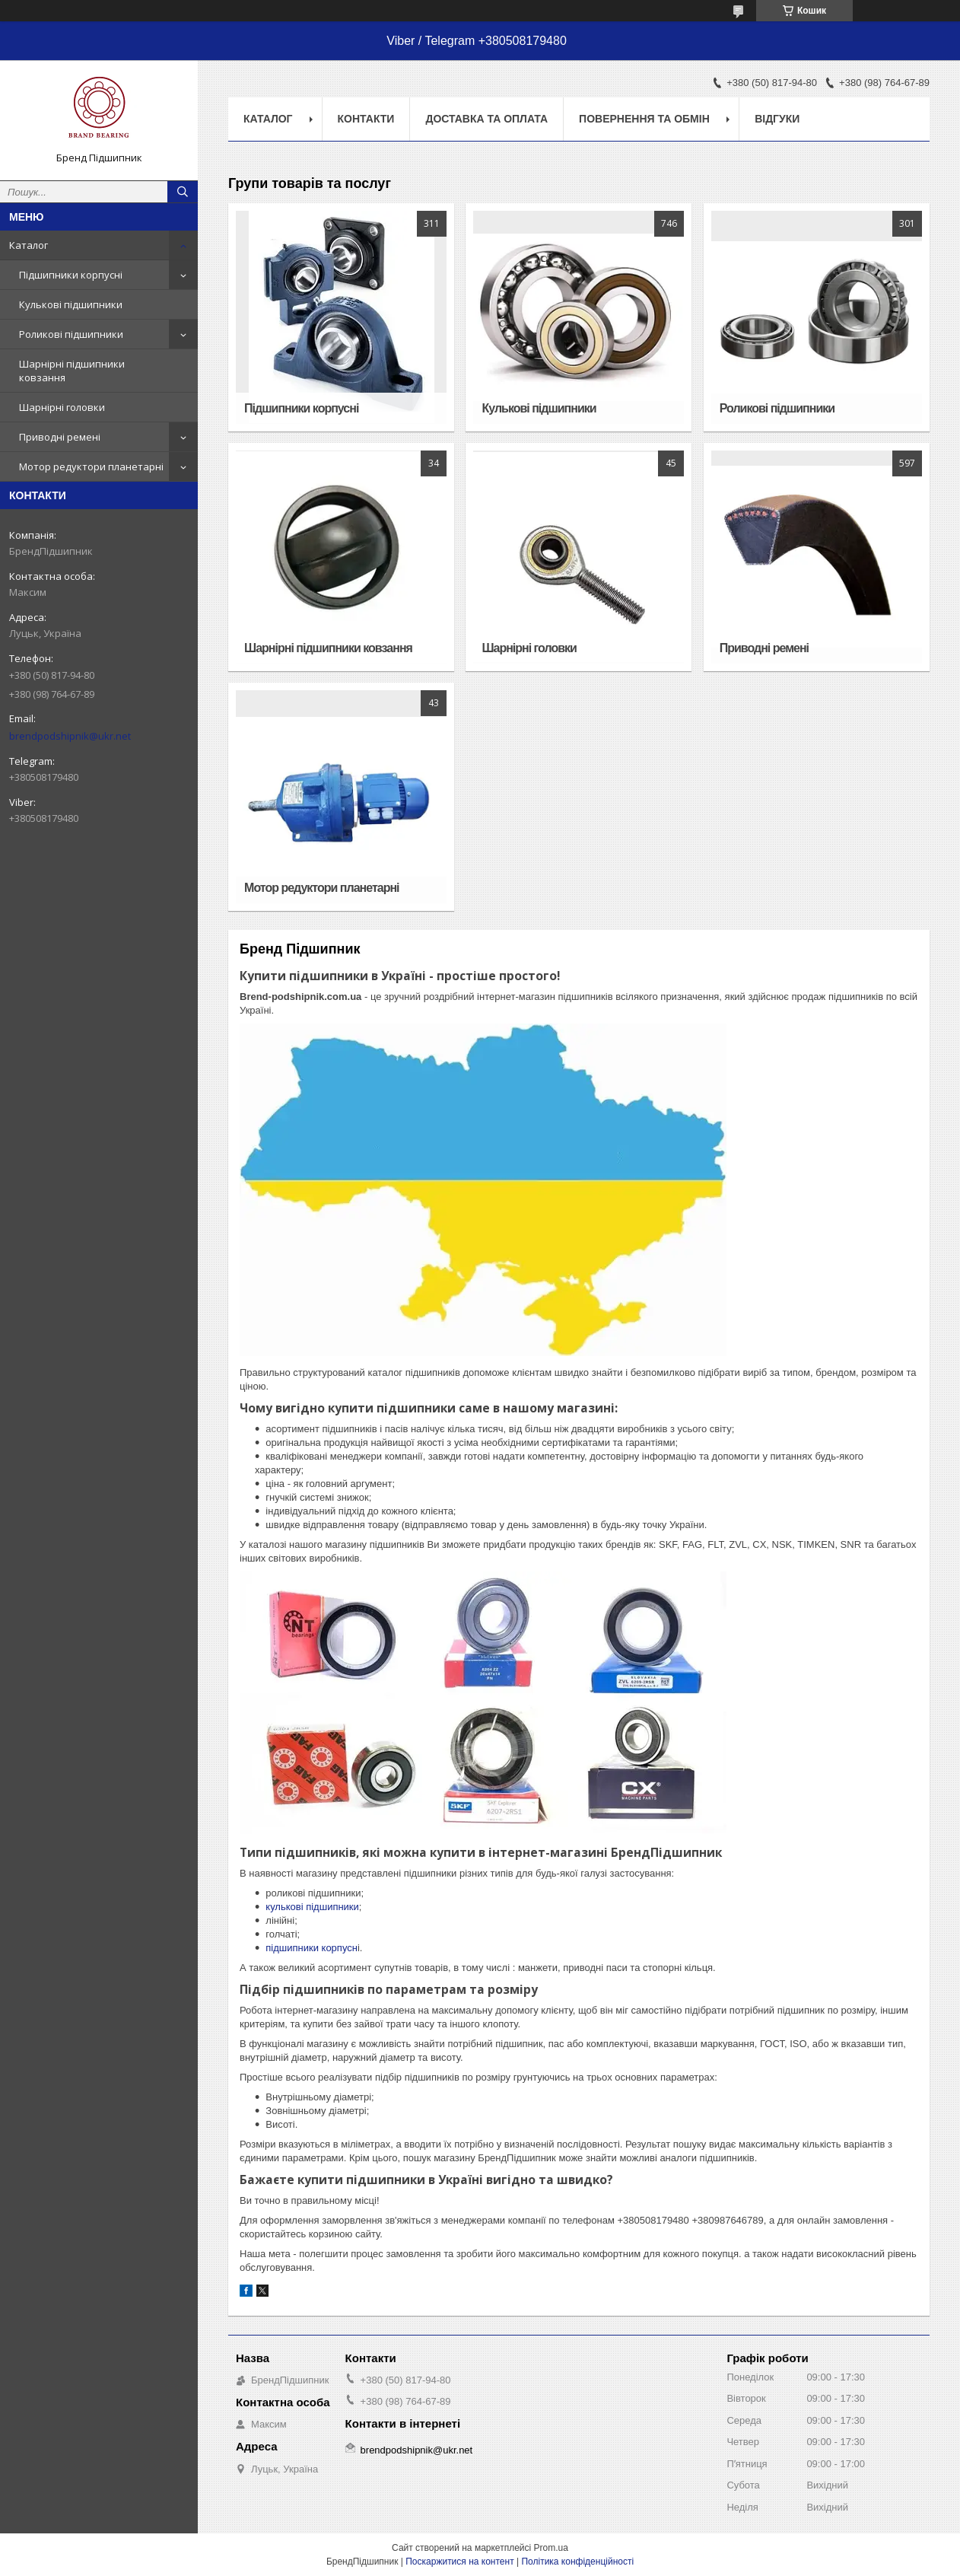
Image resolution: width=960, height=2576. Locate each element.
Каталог (28, 245)
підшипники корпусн (311, 1947)
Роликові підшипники (71, 334)
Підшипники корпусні (70, 275)
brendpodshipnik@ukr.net (70, 736)
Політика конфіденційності (577, 2561)
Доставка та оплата (486, 119)
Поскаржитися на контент (459, 2561)
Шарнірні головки (62, 407)
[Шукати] (182, 191)
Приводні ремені (59, 437)
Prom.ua (551, 2548)
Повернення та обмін (644, 119)
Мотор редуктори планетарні (91, 466)
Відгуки (777, 119)
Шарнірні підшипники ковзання (72, 370)
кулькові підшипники (312, 1906)
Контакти (366, 119)
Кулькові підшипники (70, 304)
